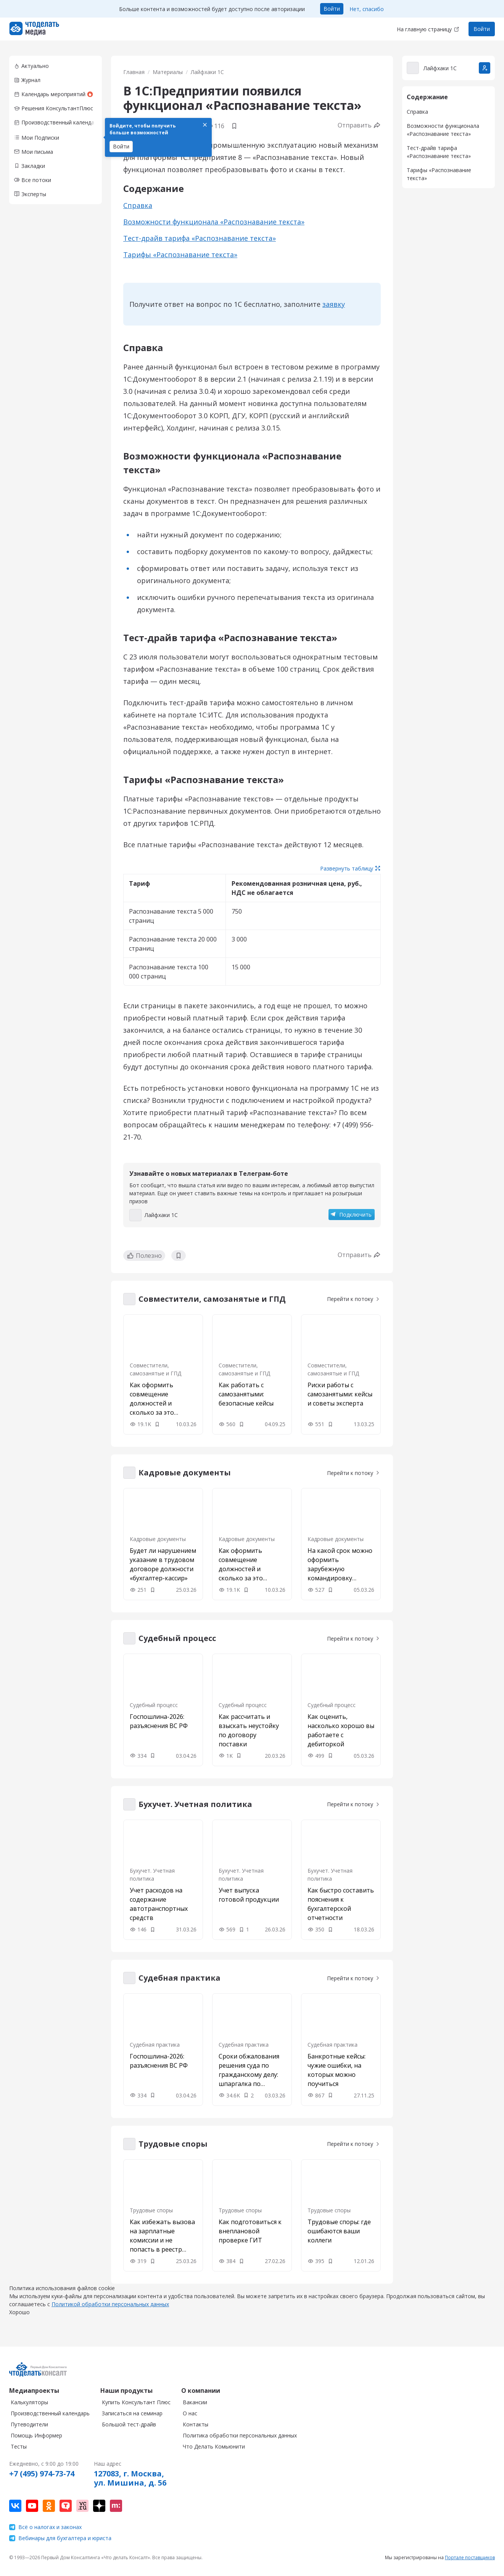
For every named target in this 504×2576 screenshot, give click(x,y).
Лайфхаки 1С (207, 72)
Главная (134, 72)
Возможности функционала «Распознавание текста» (213, 221)
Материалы (168, 72)
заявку (333, 304)
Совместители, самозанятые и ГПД (155, 1369)
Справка (137, 205)
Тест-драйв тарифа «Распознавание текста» (199, 238)
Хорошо (19, 2319)
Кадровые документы (158, 1539)
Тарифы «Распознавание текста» (180, 254)
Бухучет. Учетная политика (152, 1874)
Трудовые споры (151, 2210)
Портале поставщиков (470, 2565)
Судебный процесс (154, 1705)
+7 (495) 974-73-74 (41, 2481)
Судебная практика (155, 2044)
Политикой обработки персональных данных (110, 2311)
